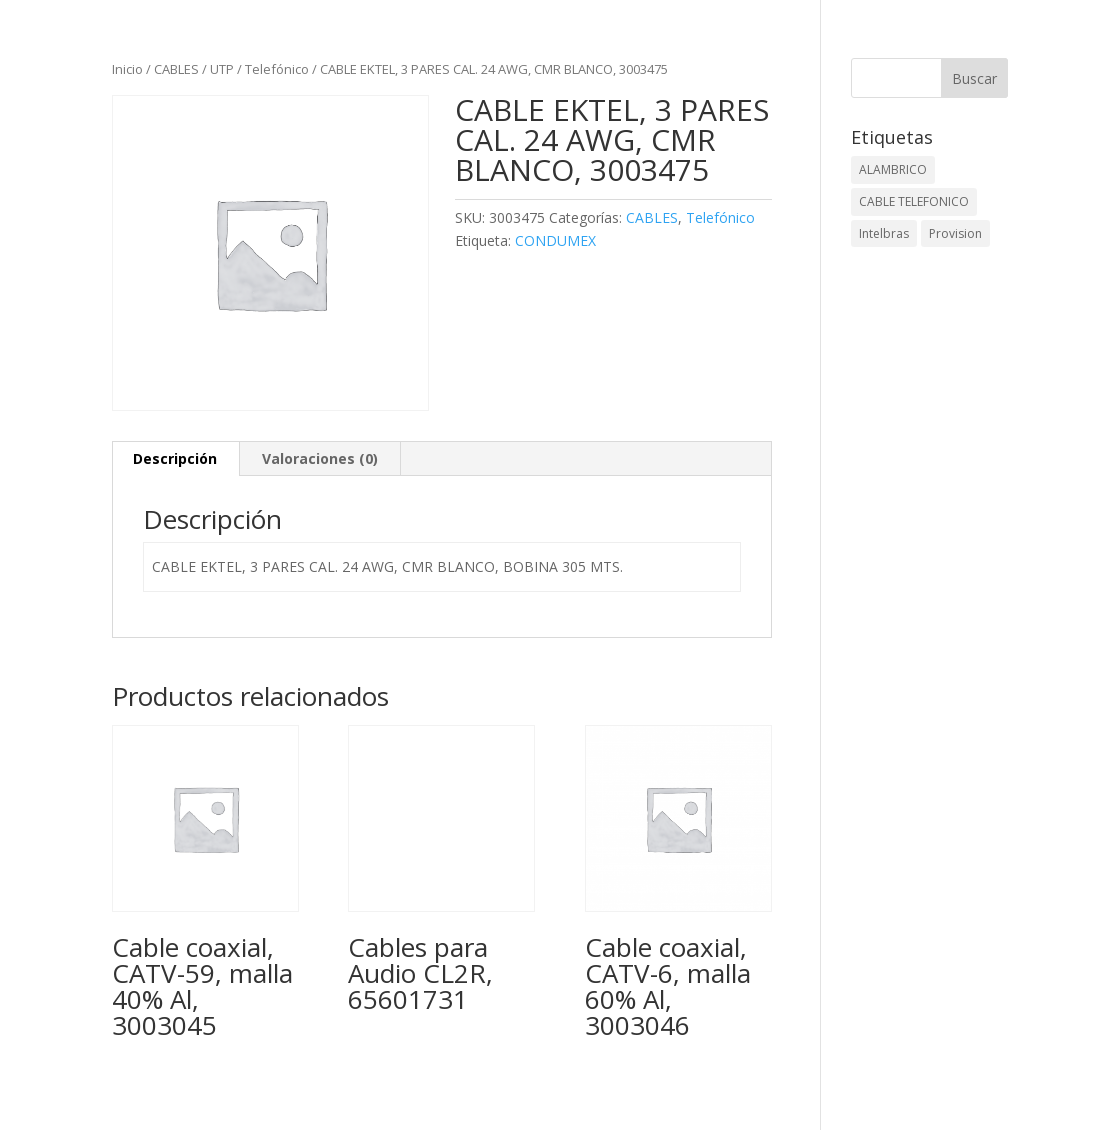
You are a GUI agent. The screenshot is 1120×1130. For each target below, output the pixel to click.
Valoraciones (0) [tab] (320, 458)
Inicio (127, 69)
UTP (222, 69)
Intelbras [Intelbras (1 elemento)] (884, 233)
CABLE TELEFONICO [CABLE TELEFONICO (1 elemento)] (914, 201)
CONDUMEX (555, 240)
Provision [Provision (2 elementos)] (955, 233)
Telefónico (277, 69)
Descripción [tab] (175, 458)
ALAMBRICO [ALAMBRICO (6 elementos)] (893, 169)
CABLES (176, 69)
